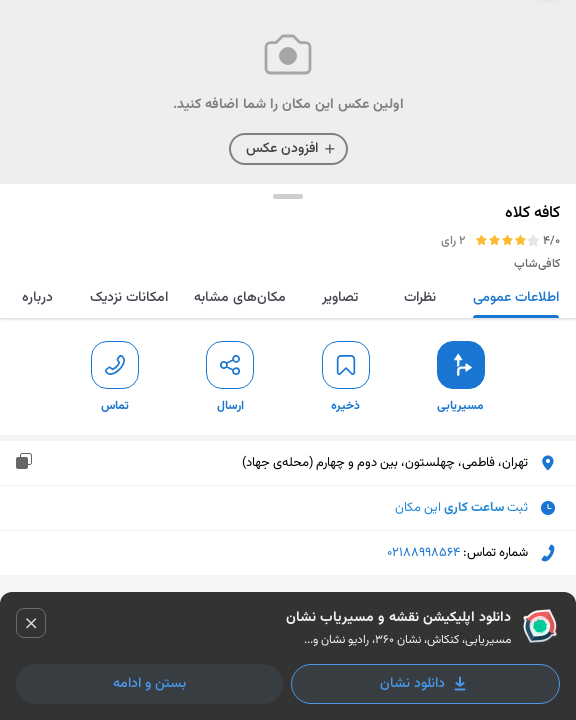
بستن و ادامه (149, 684)
